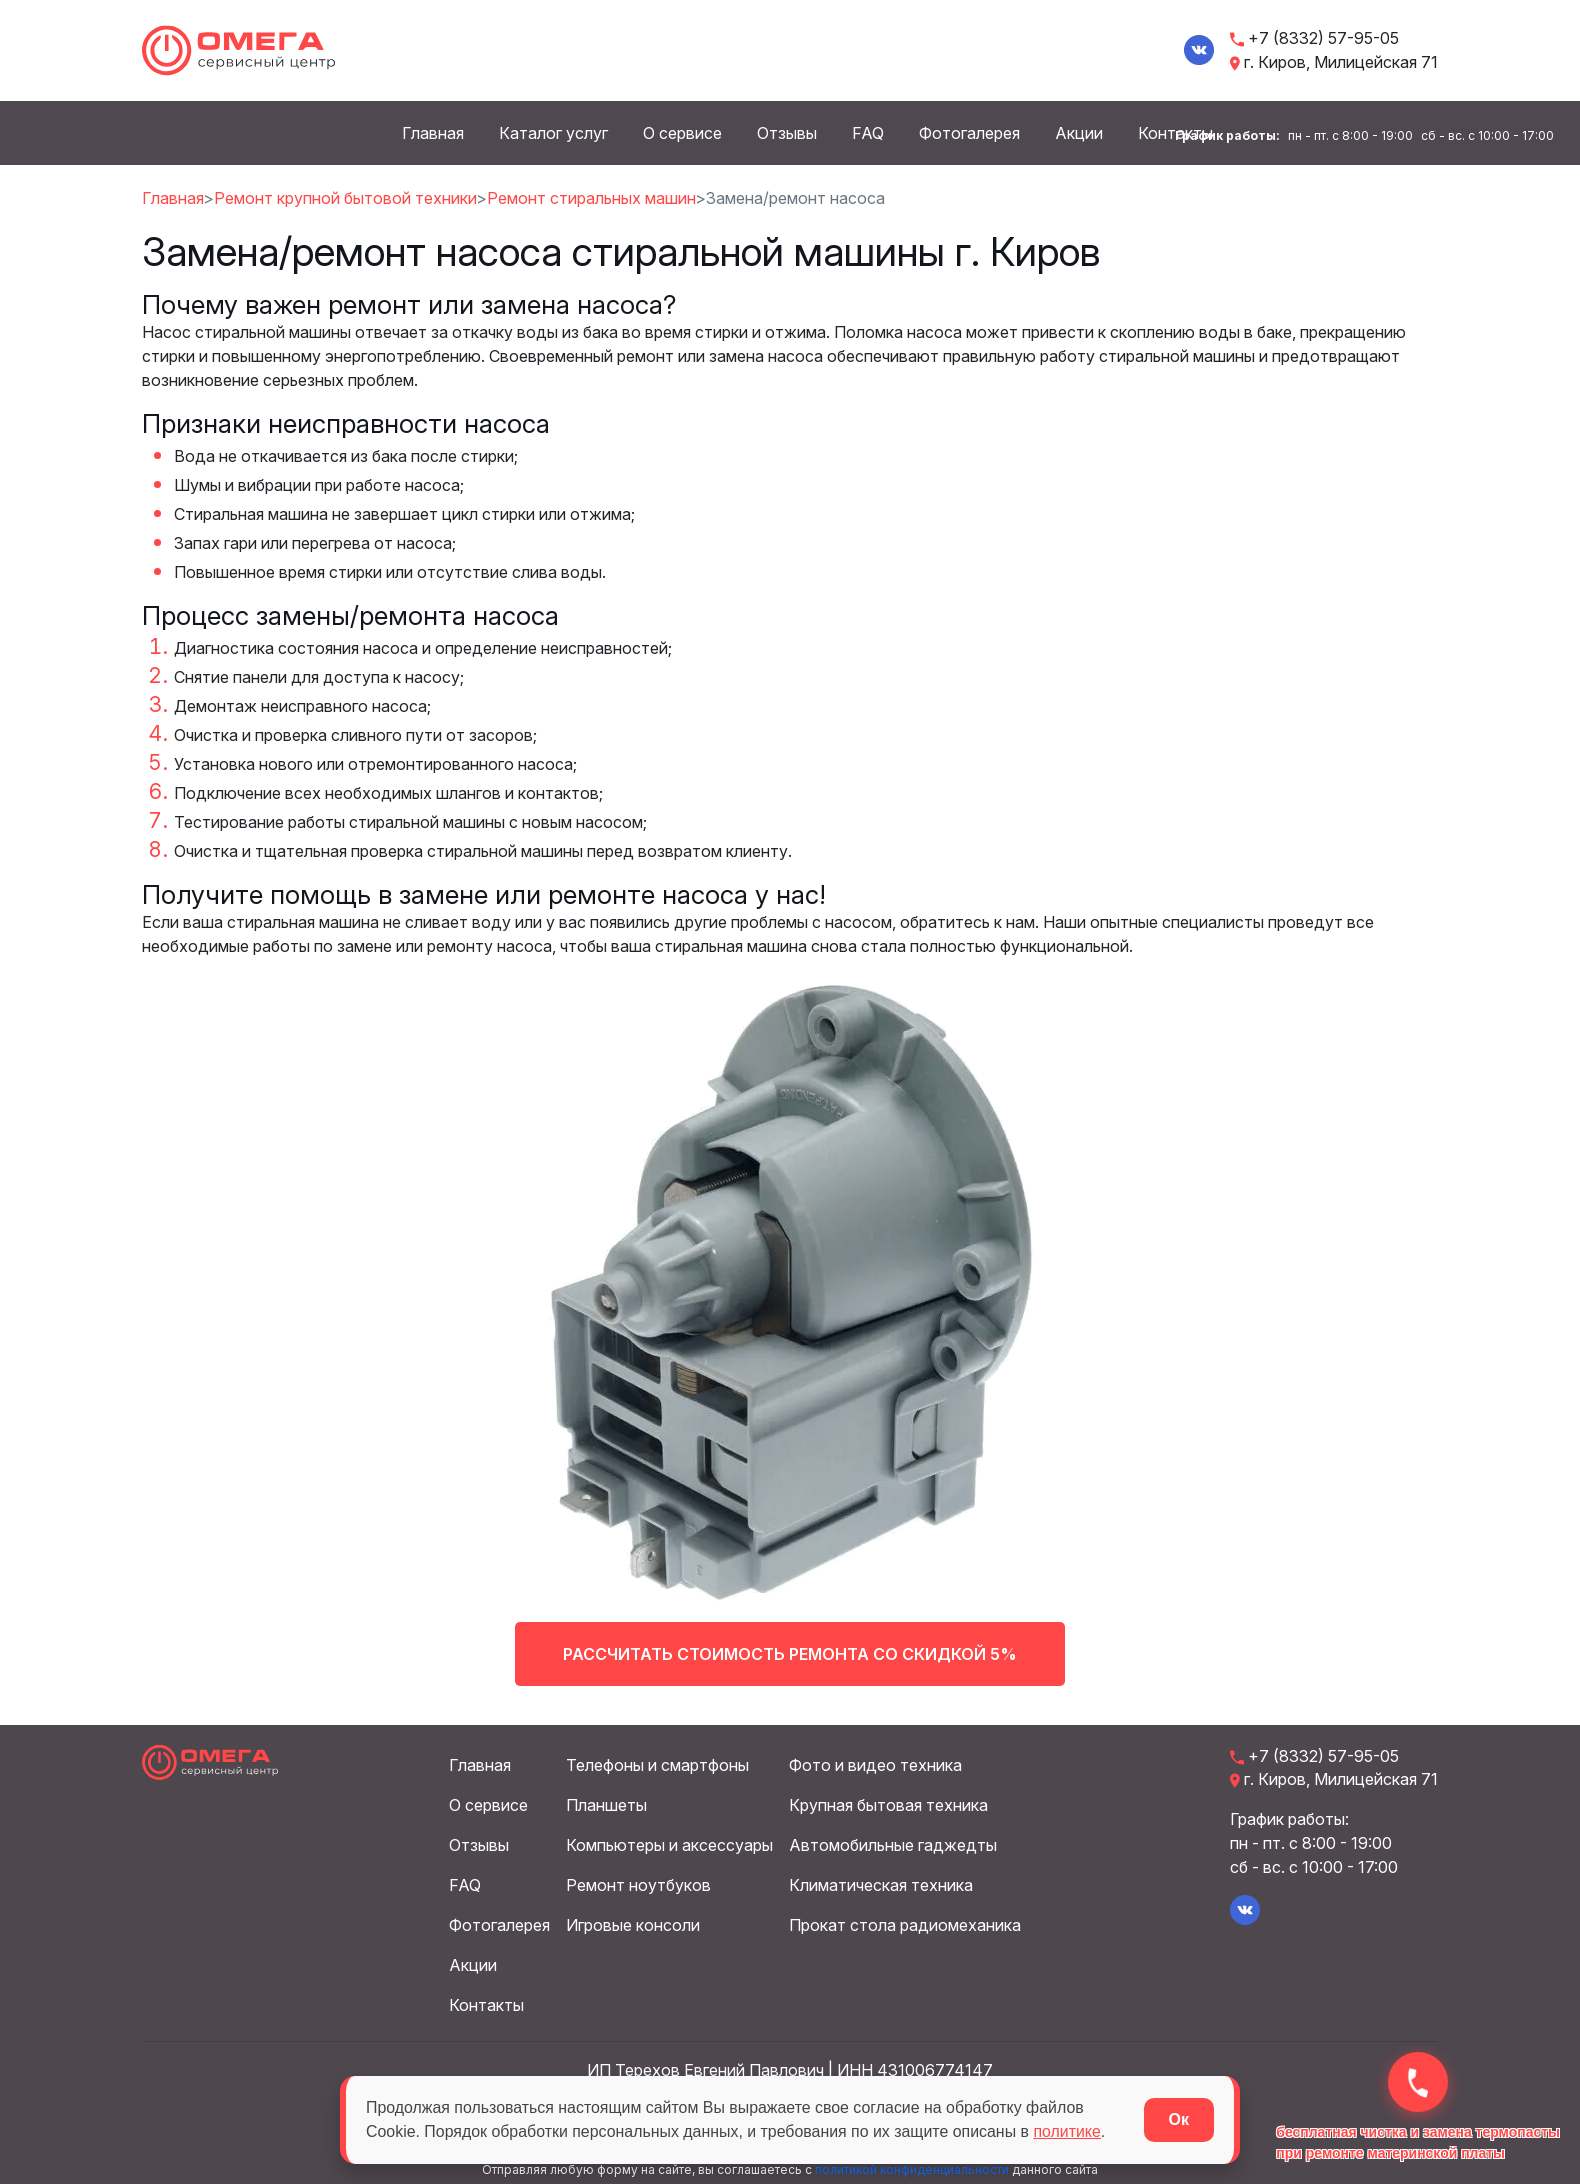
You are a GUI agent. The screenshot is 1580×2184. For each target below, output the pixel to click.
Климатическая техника (881, 1885)
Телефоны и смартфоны (657, 1765)
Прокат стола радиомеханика (905, 1925)
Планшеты (606, 1805)
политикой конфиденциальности (912, 2169)
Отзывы (787, 133)
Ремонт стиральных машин (591, 197)
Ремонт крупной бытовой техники (345, 197)
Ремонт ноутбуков (638, 1885)
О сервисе (682, 133)
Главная (433, 133)
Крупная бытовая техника (888, 1805)
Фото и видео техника (875, 1765)
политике (1071, 2131)
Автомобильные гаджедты (893, 1845)
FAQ (868, 133)
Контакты (486, 2005)
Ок (1179, 2119)
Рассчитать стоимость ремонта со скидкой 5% (790, 1665)
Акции (1079, 133)
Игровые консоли (633, 1925)
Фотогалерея (969, 133)
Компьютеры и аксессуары (669, 1845)
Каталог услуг (553, 133)
